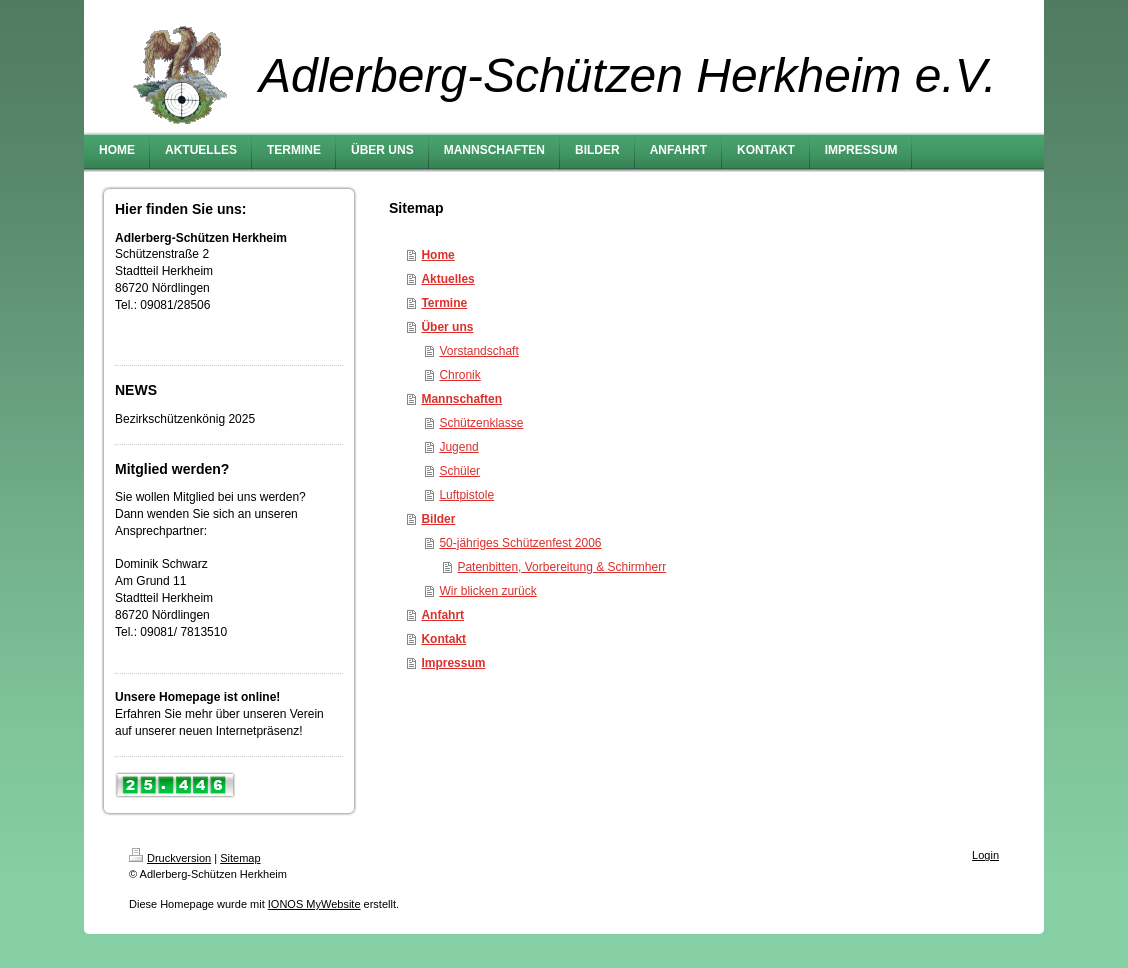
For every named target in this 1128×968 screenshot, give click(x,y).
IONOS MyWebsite (314, 904)
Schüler (459, 471)
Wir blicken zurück (487, 591)
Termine (444, 303)
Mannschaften (461, 399)
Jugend (458, 447)
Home (437, 255)
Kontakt (443, 639)
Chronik (459, 375)
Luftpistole (466, 495)
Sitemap (240, 858)
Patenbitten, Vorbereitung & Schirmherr (561, 567)
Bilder (438, 519)
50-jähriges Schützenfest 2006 (520, 543)
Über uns (447, 327)
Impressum (453, 663)
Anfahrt (442, 615)
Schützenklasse (481, 423)
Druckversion (170, 858)
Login (985, 855)
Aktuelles (447, 279)
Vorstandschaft (478, 351)
